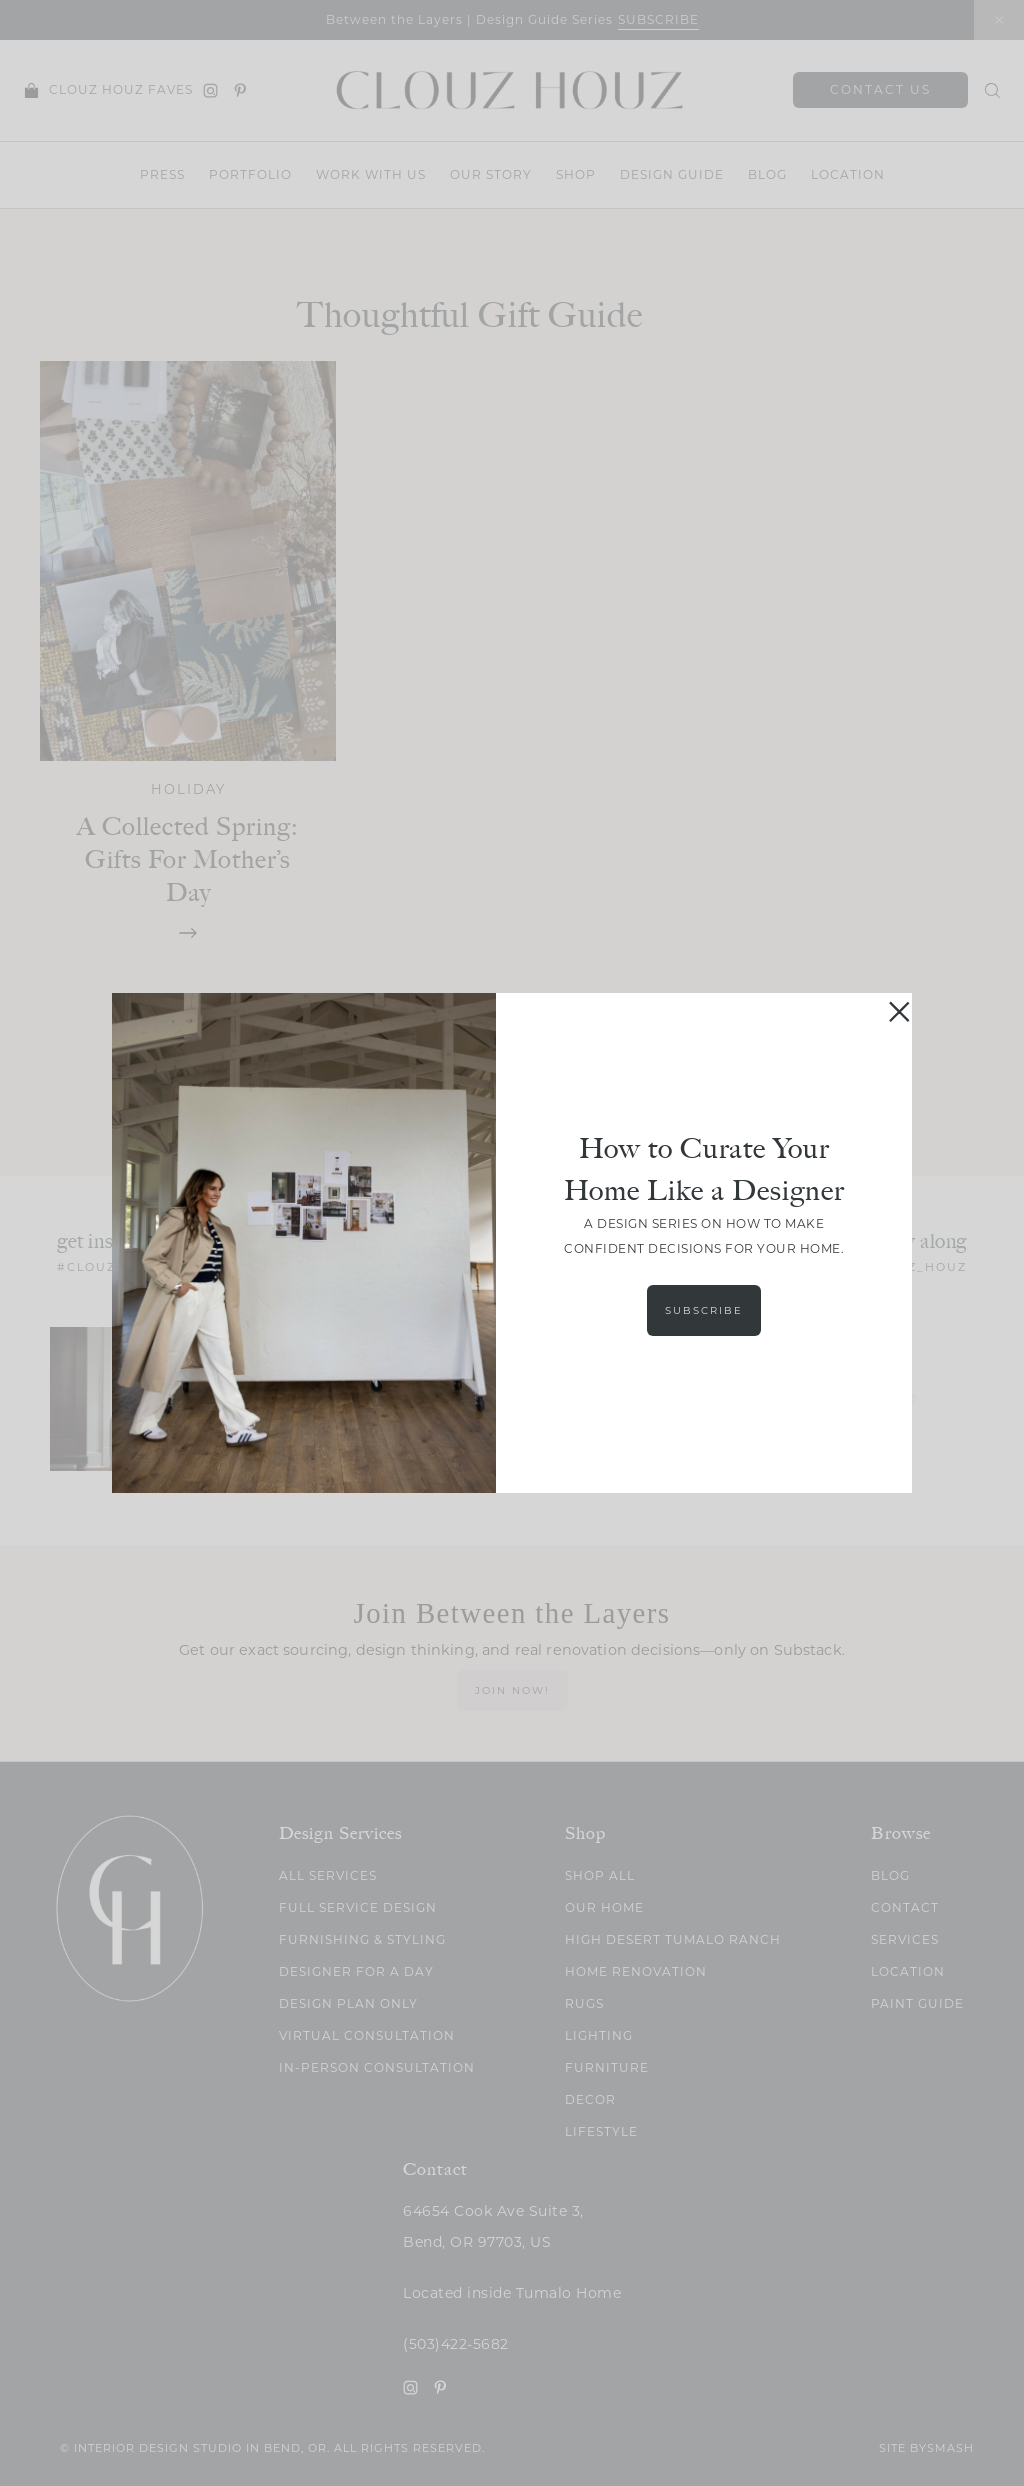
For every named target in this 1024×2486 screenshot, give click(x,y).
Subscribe (704, 1310)
